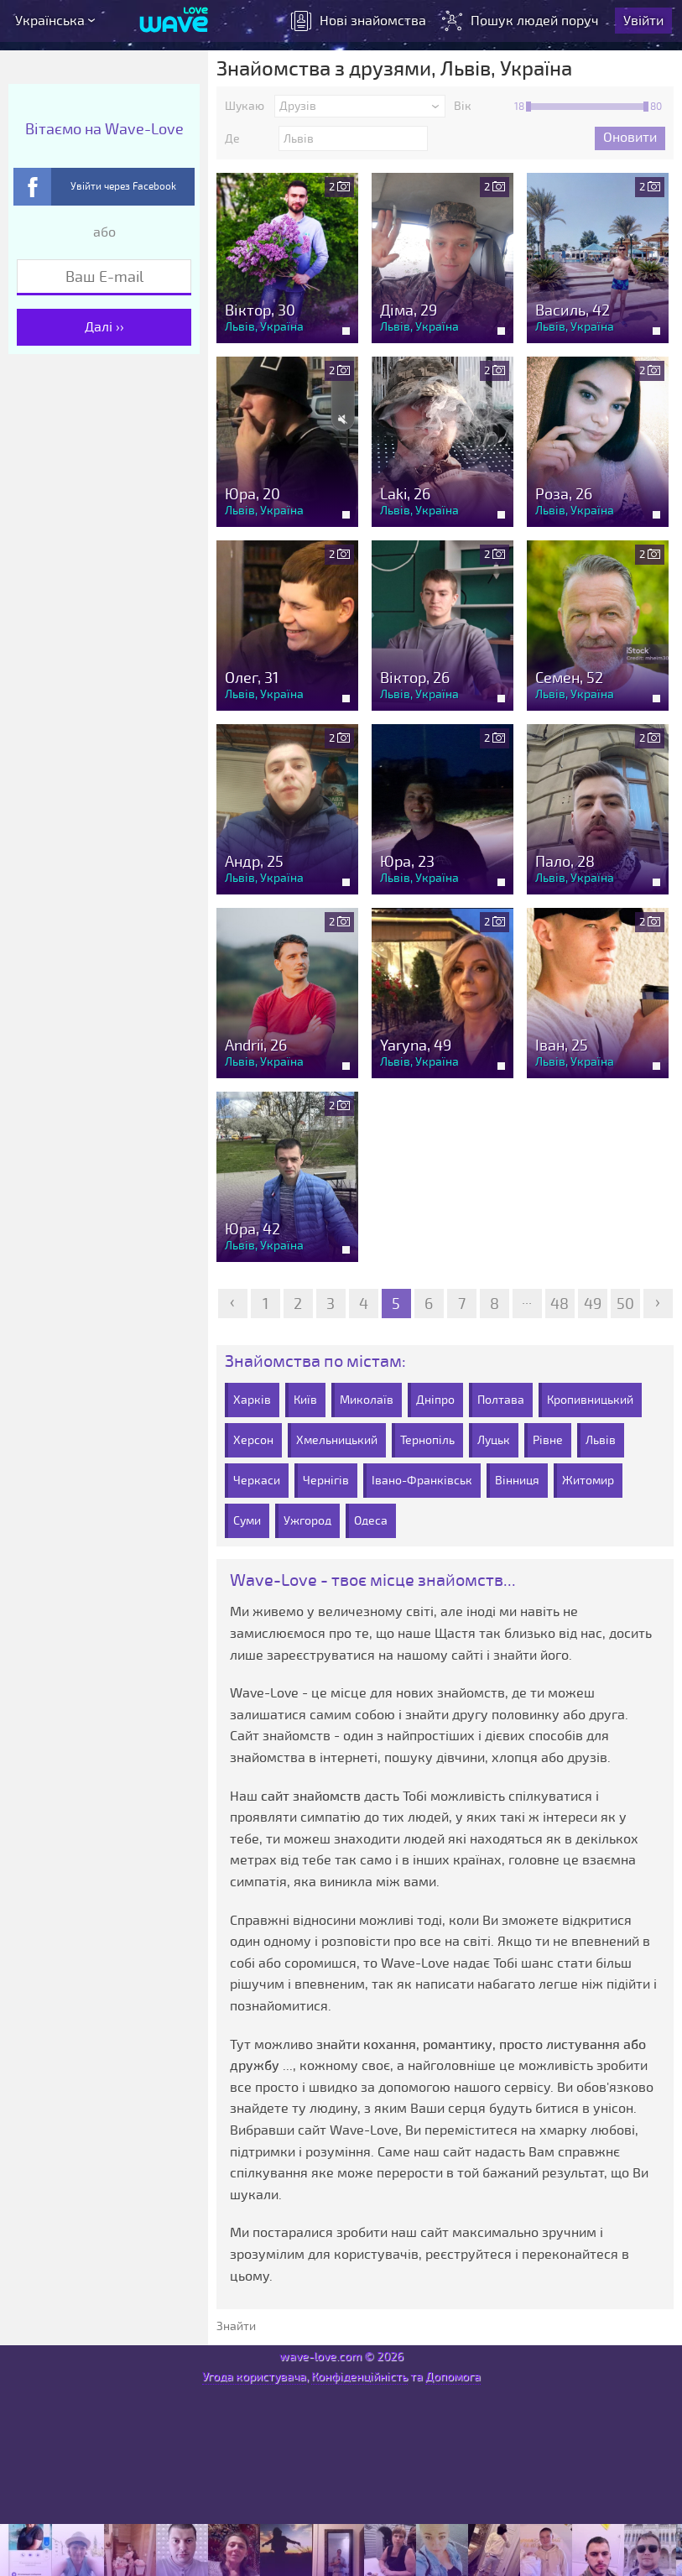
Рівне (548, 1440)
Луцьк (493, 1440)
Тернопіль (427, 1440)
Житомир (588, 1480)
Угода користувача (254, 2377)
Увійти (643, 21)
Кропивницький (590, 1400)
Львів (601, 1440)
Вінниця (517, 1480)
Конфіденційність (359, 2377)
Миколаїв (366, 1400)
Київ (305, 1400)
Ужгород (307, 1521)
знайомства (358, 21)
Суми (247, 1521)
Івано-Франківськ (422, 1480)
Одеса (371, 1521)
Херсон (253, 1440)
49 (592, 1304)
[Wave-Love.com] (174, 21)
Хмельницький (336, 1440)
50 (625, 1304)
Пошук (522, 21)
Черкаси (256, 1480)
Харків (252, 1400)
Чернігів (326, 1480)
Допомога (453, 2377)
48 (559, 1304)
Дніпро (435, 1400)
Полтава (500, 1400)
